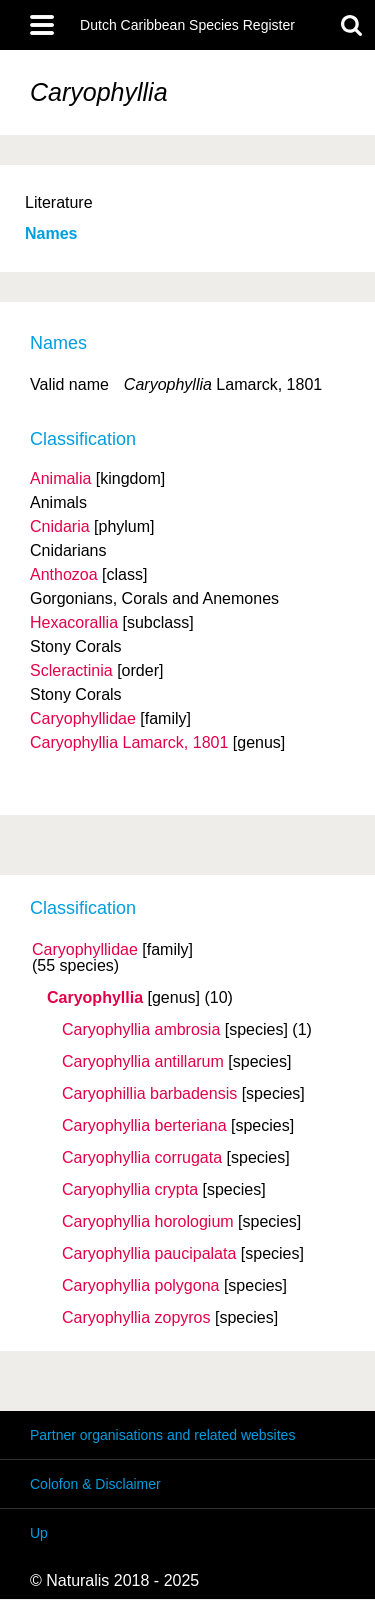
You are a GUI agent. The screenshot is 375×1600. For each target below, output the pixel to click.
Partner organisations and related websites (162, 1435)
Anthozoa (64, 574)
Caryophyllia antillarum (143, 1062)
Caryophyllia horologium (148, 1222)
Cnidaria (60, 526)
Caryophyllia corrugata (142, 1158)
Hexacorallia (74, 622)
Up (39, 1533)
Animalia (60, 478)
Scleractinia (71, 670)
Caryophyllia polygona (140, 1286)
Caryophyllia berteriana (144, 1126)
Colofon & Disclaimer (95, 1484)
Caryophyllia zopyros (136, 1318)
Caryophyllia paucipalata (149, 1254)
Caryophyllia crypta (130, 1190)
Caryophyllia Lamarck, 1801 (129, 742)
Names (51, 233)
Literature (59, 202)
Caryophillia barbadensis (149, 1094)
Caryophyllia (95, 998)
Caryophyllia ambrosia (141, 1030)
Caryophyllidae (85, 950)
